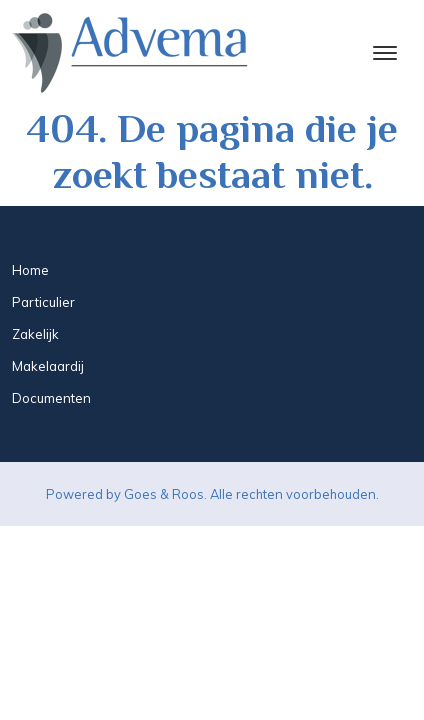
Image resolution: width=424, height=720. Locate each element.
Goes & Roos (164, 494)
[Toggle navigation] (384, 53)
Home (30, 270)
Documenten (51, 398)
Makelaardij (48, 366)
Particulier (43, 302)
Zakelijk (35, 334)
